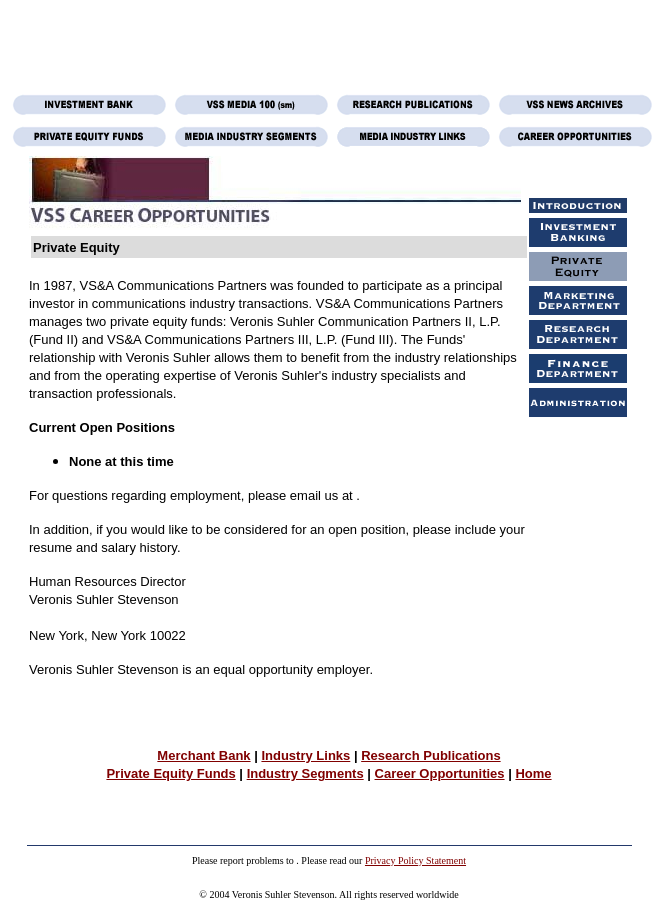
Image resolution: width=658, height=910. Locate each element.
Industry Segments (305, 773)
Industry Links (305, 755)
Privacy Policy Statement (415, 860)
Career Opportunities (440, 773)
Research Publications (430, 755)
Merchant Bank (203, 755)
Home (533, 773)
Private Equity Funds (170, 773)
